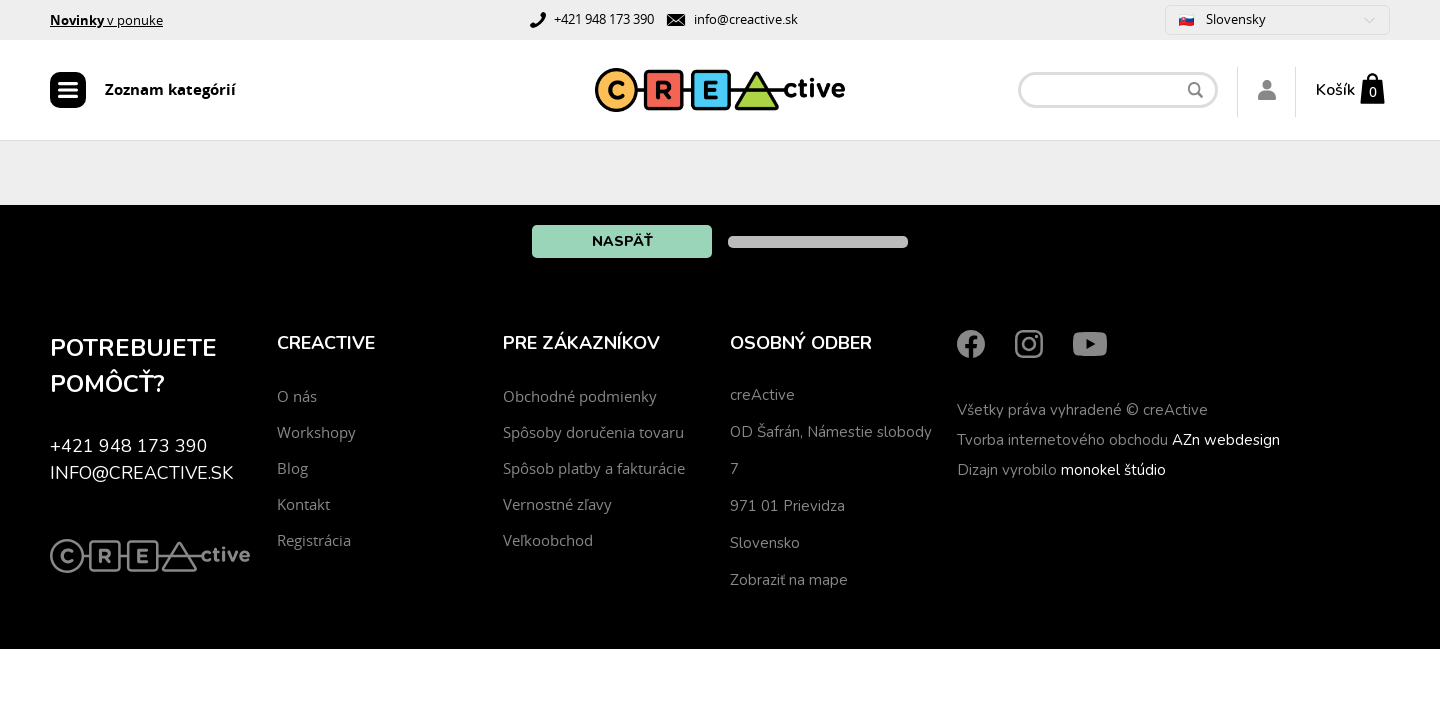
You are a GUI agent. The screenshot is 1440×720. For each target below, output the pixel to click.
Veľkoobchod (548, 540)
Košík (1335, 90)
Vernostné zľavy (557, 504)
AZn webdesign (1226, 440)
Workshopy (316, 432)
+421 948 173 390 (604, 19)
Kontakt (303, 504)
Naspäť (622, 241)
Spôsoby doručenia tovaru (593, 432)
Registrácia (314, 540)
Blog (292, 468)
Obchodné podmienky (580, 396)
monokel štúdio (1113, 470)
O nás (297, 396)
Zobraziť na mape (789, 580)
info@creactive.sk (746, 19)
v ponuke (106, 20)
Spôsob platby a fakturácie (594, 468)
